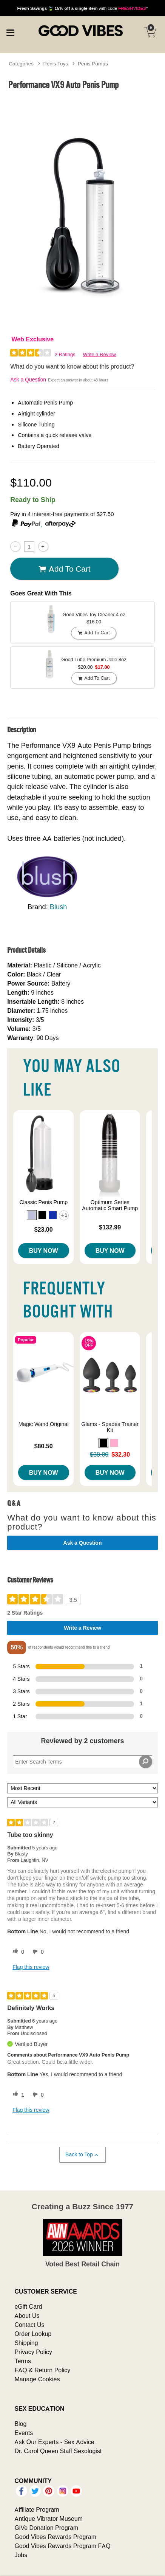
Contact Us (29, 2324)
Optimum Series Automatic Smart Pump (110, 1205)
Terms (22, 2361)
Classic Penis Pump (43, 1202)
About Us (26, 2315)
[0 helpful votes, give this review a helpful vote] (17, 1951)
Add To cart (65, 569)
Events (23, 2433)
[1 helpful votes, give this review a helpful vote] (17, 2094)
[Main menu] (10, 31)
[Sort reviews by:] (82, 1788)
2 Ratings (65, 354)
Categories (21, 63)
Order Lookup (32, 2333)
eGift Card (28, 2306)
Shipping (26, 2343)
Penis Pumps (93, 63)
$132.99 (110, 1227)
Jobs (20, 2555)
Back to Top (82, 2154)
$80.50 (43, 1446)
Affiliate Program (36, 2509)
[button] (32, 1215)
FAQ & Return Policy (42, 2370)
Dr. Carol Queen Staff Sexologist (58, 2451)
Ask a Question (28, 380)
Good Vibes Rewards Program (55, 2536)
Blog (20, 2423)
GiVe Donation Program (46, 2527)
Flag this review (30, 1967)
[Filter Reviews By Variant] (82, 1802)
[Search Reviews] (82, 1761)
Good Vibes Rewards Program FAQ (62, 2546)
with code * (82, 8)
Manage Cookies (37, 2379)
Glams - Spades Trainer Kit (110, 1427)
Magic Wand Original (44, 1424)
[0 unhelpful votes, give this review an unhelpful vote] (36, 1951)
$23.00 (43, 1229)
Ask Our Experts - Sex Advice (54, 2442)
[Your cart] (150, 32)
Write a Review (99, 354)
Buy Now (43, 1250)
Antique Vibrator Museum (48, 2518)
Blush (58, 906)
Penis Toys (55, 63)
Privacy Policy (33, 2352)
